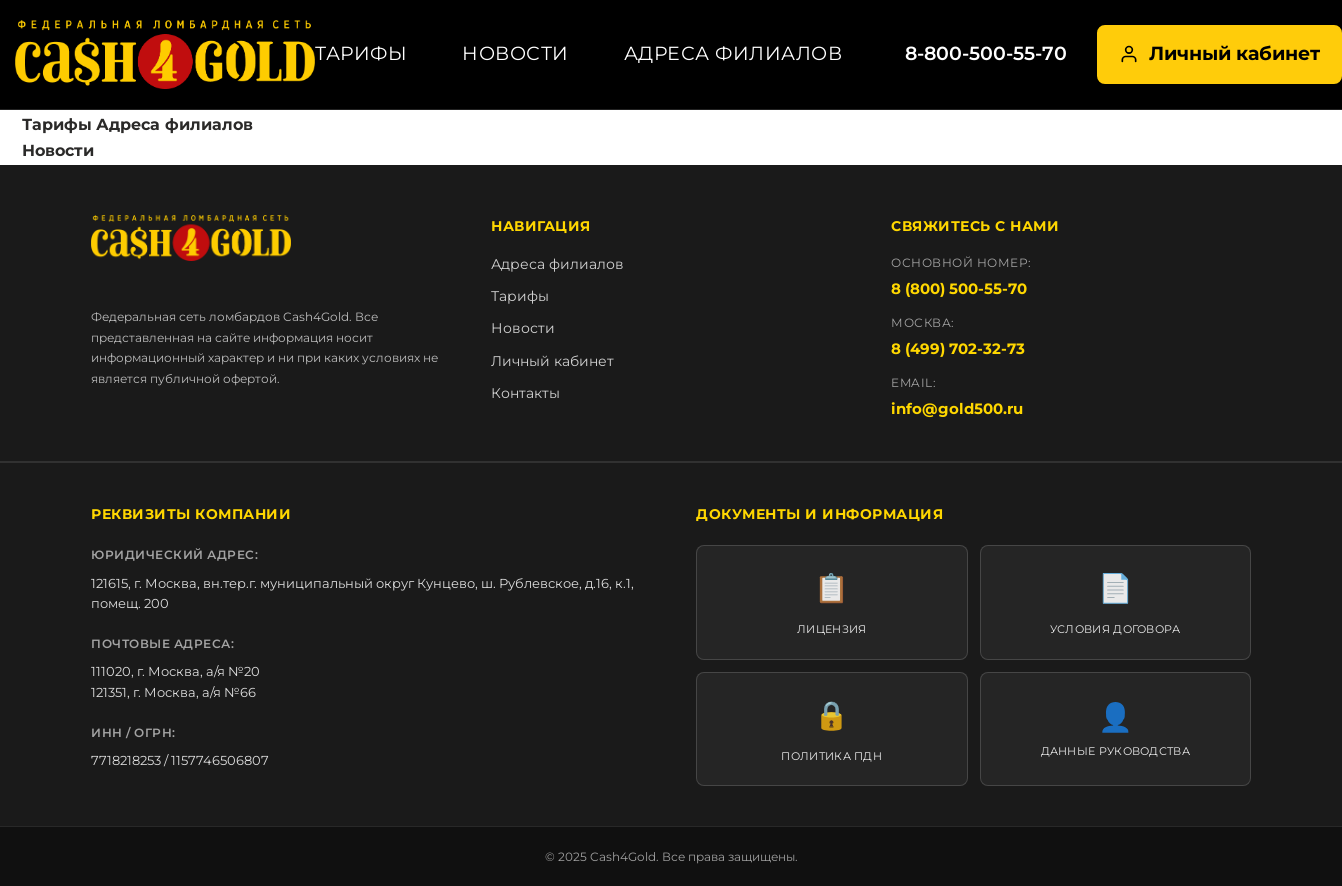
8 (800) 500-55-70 (959, 288)
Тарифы (361, 53)
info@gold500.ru (957, 408)
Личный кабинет (1219, 53)
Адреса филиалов (733, 53)
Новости (515, 53)
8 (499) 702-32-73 (958, 348)
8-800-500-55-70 (986, 53)
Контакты (525, 393)
